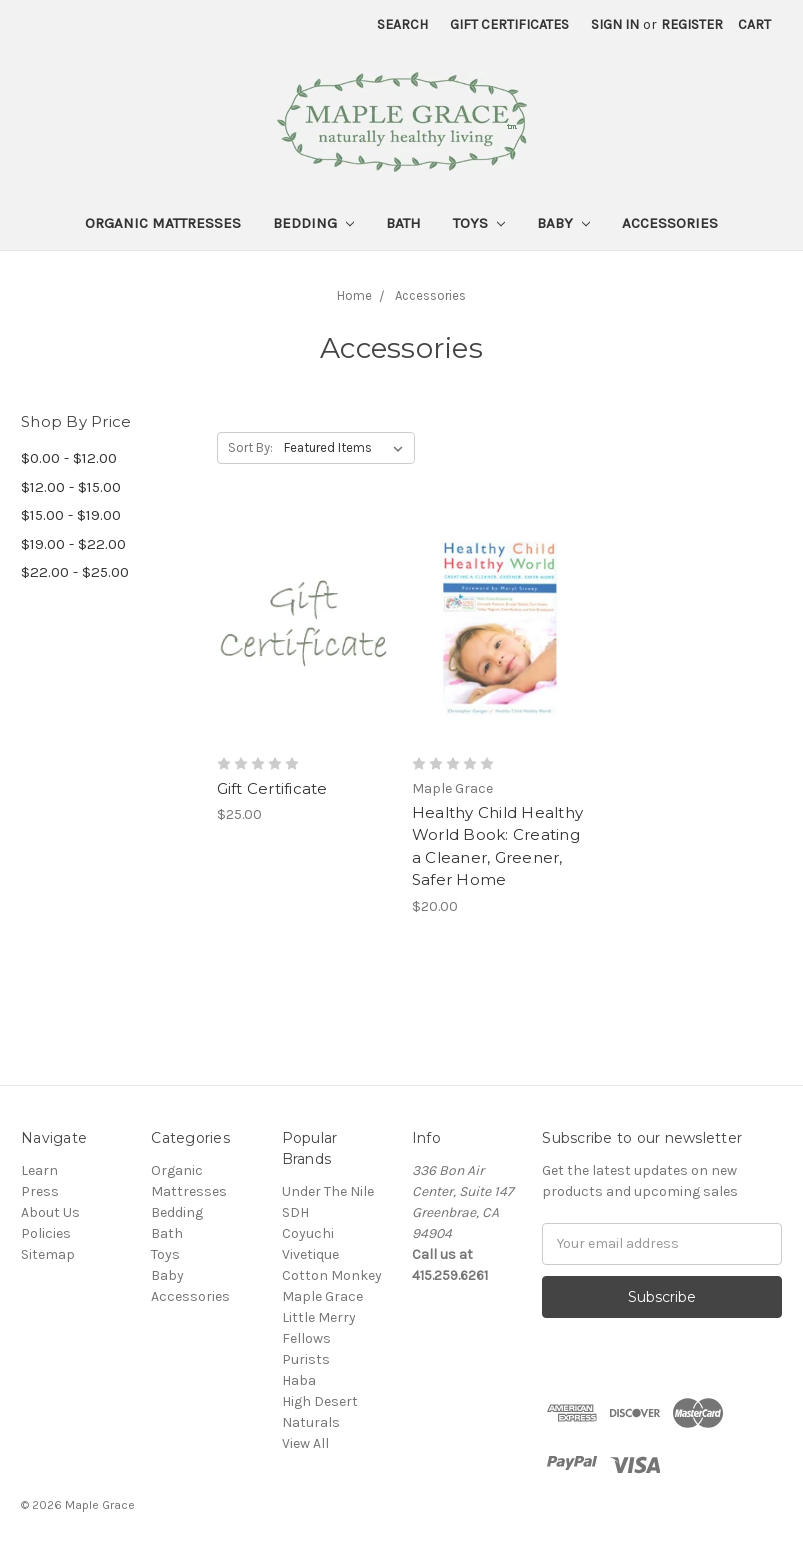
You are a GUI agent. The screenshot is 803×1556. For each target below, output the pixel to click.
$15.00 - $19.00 (71, 515)
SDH (295, 1212)
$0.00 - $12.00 (69, 458)
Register (692, 24)
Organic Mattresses (163, 223)
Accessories (670, 223)
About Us (50, 1212)
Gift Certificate (272, 788)
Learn (39, 1170)
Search (402, 24)
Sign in (615, 24)
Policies (46, 1233)
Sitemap (48, 1254)
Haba (299, 1380)
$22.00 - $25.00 (75, 572)
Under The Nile (328, 1191)
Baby (563, 223)
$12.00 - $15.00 (71, 487)
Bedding (313, 223)
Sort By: (250, 447)
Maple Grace (322, 1296)
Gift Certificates (509, 24)
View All (305, 1443)
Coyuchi (308, 1233)
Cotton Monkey (332, 1275)
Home (354, 295)
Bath (403, 223)
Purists (306, 1359)
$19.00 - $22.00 (73, 544)
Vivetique (310, 1254)
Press (40, 1191)
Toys (479, 223)
